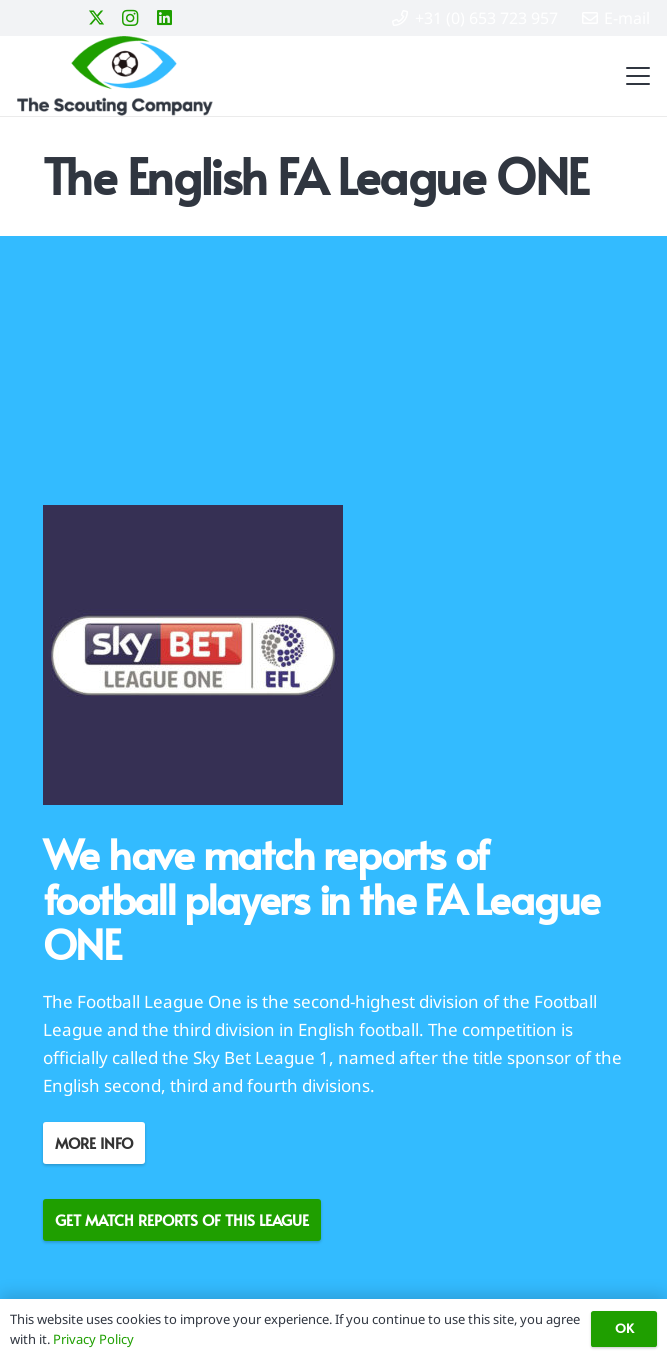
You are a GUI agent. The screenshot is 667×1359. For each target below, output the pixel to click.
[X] (96, 18)
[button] (634, 76)
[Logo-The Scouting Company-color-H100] (115, 76)
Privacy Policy (93, 1339)
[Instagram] (130, 18)
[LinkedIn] (164, 18)
